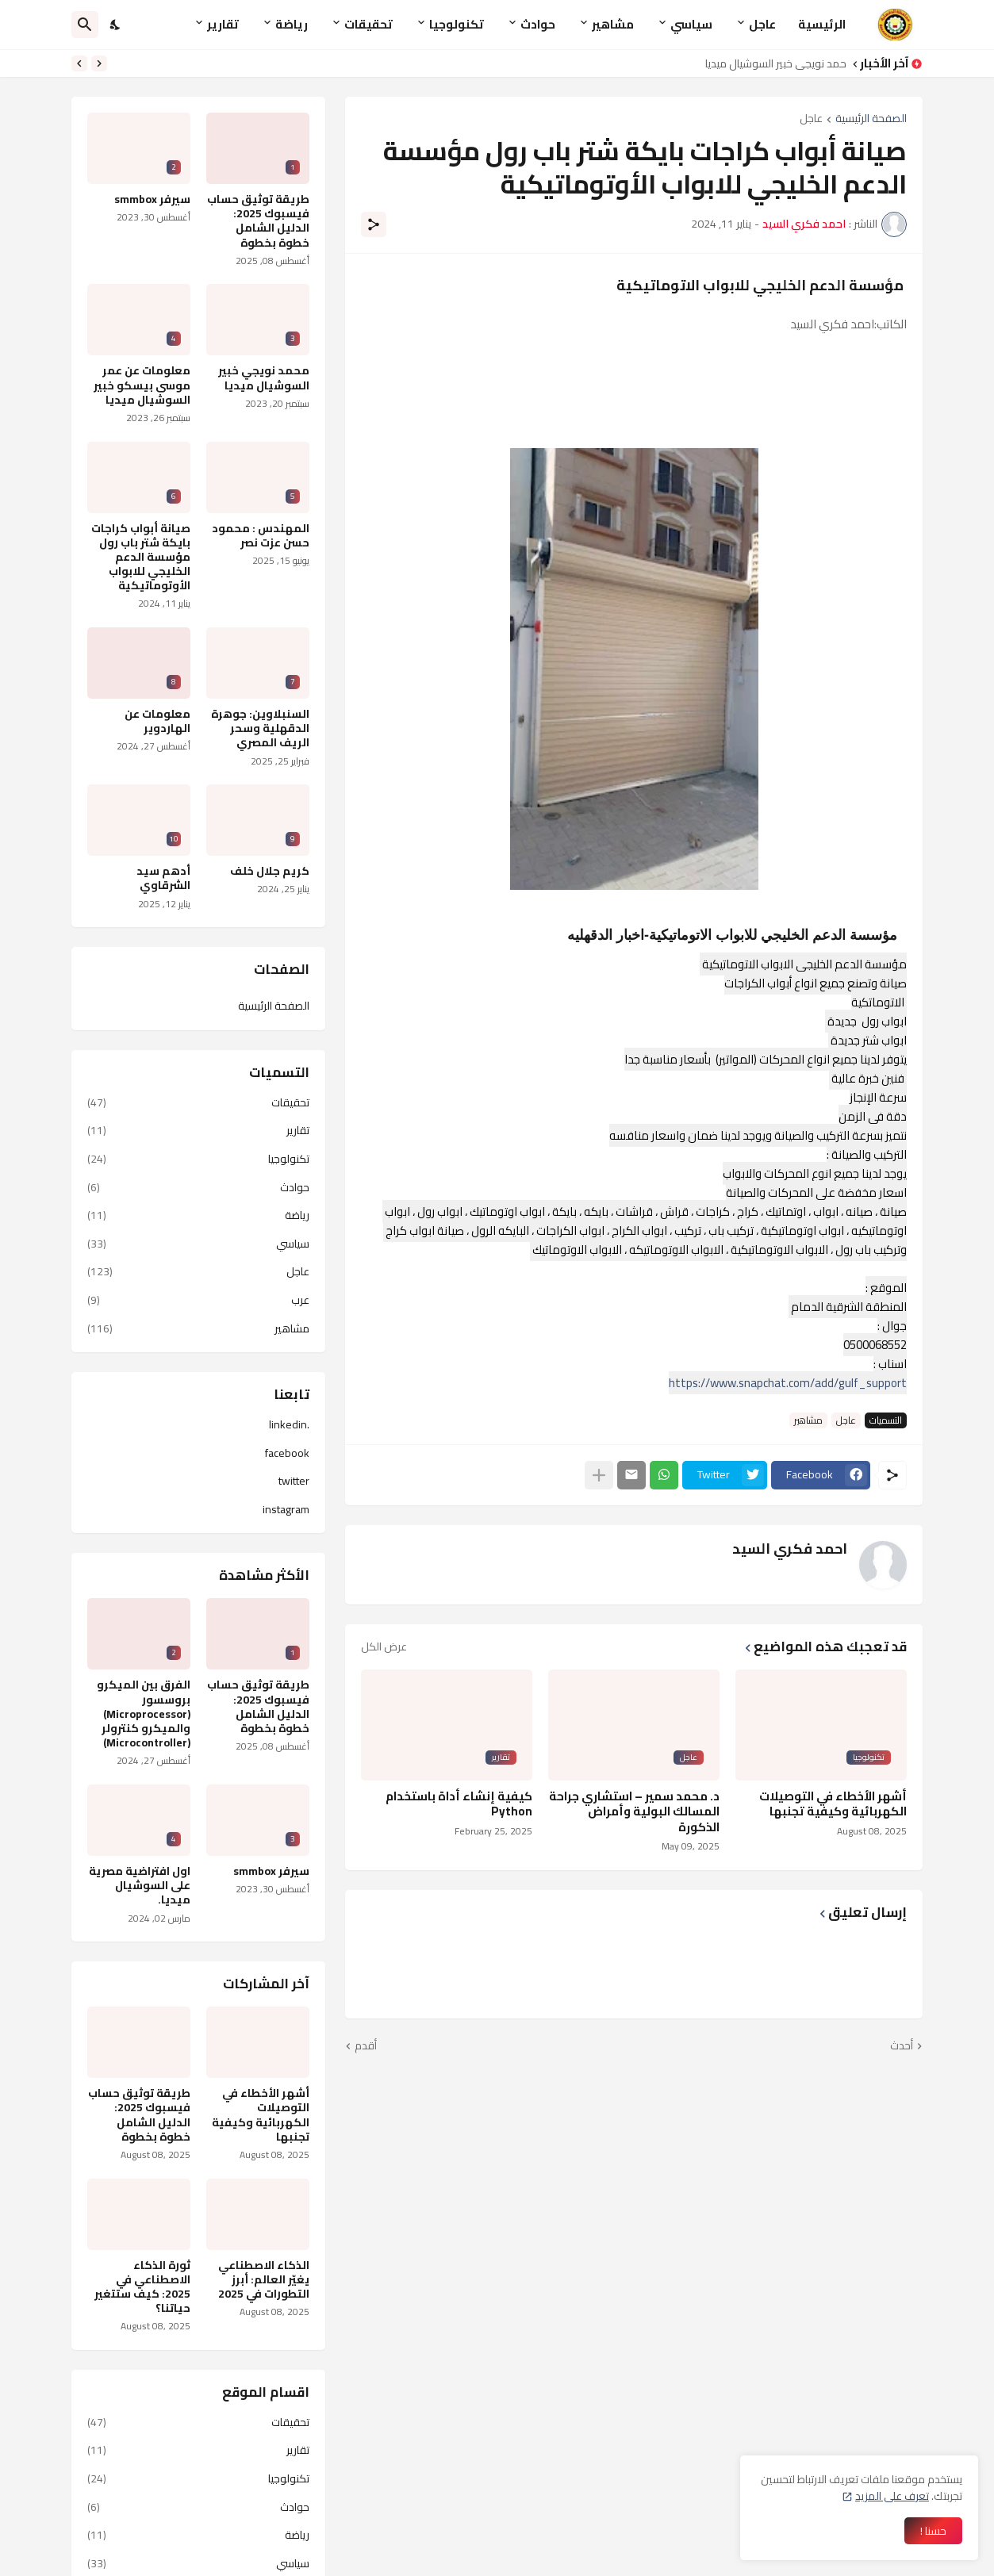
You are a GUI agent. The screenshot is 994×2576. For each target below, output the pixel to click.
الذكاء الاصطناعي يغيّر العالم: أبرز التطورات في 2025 (263, 2280)
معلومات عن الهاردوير (157, 721)
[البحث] (84, 24)
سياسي (691, 24)
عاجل (762, 24)
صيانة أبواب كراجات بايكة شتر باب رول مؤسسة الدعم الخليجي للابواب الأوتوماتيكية (140, 557)
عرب (198, 1300)
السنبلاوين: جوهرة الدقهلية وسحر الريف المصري (260, 728)
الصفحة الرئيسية (871, 119)
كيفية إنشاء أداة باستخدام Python (459, 1803)
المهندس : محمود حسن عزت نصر (260, 535)
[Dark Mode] (115, 24)
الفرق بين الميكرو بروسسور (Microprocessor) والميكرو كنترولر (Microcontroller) (143, 1713)
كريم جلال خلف (269, 871)
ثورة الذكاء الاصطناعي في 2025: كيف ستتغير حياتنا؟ (142, 2287)
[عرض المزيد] (599, 1475)
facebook (287, 1453)
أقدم (366, 2046)
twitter (293, 1480)
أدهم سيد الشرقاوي (163, 878)
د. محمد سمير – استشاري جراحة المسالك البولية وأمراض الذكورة (634, 1811)
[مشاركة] (373, 224)
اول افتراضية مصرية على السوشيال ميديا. (139, 1885)
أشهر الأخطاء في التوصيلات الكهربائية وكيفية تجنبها (833, 1803)
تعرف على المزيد (892, 2496)
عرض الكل (384, 1646)
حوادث (537, 24)
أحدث (901, 2046)
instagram (286, 1508)
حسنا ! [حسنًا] (933, 2530)
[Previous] (99, 63)
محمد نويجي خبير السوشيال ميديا (771, 63)
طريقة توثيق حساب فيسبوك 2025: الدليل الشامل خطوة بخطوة (258, 221)
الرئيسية (822, 24)
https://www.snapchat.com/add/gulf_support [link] (788, 1382)
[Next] (79, 63)
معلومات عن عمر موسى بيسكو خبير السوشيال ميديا (142, 385)
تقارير (223, 24)
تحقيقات (368, 24)
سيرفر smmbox (152, 199)
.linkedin (289, 1426)
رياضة (291, 24)
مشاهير (613, 24)
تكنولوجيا (456, 24)
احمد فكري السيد (789, 1548)
